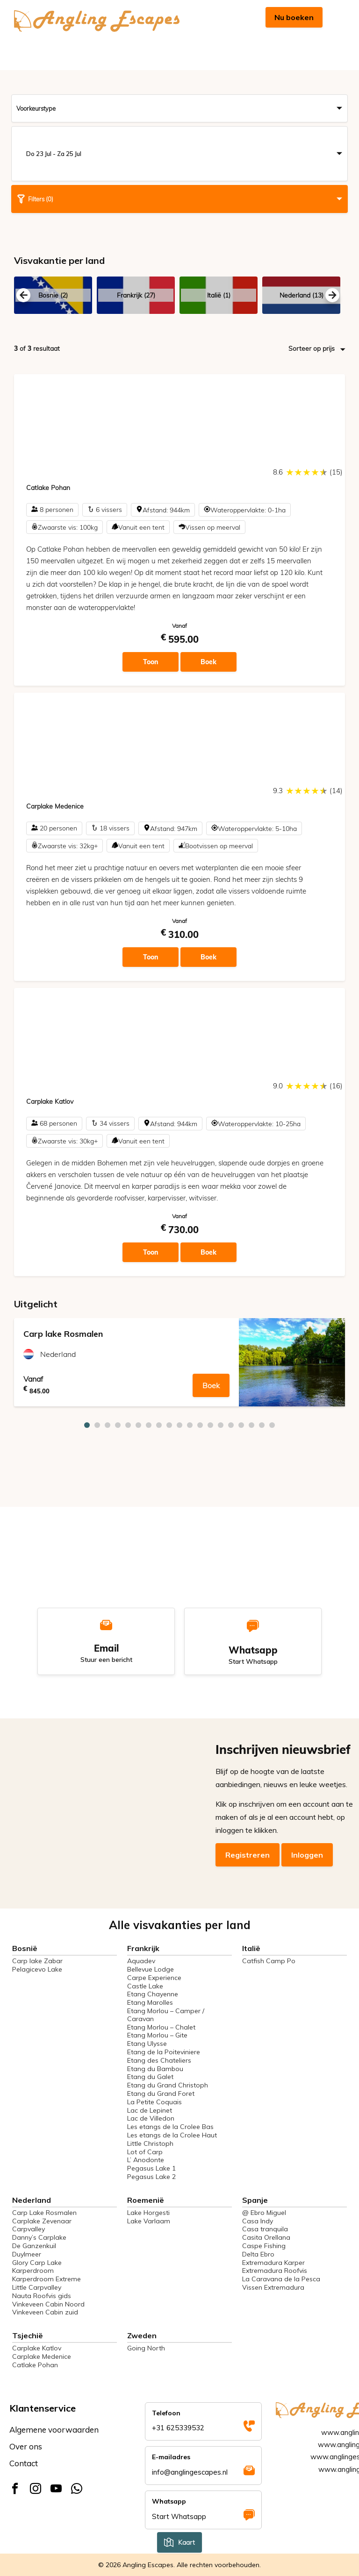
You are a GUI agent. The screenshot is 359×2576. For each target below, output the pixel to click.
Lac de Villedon (150, 2118)
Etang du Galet (150, 2076)
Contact (23, 2463)
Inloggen (307, 1854)
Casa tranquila (265, 2229)
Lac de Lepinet (149, 2110)
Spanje (255, 2200)
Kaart (179, 2542)
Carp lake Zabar (37, 1961)
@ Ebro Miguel (264, 2212)
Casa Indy (257, 2221)
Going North (146, 2348)
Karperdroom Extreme (46, 2279)
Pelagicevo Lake (37, 1969)
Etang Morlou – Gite (157, 2035)
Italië (251, 1948)
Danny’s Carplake (39, 2237)
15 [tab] (231, 1425)
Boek (208, 662)
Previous (23, 295)
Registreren (247, 1854)
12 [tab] (200, 1425)
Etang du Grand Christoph (167, 2085)
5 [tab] (128, 1425)
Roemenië (145, 2200)
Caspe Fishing (264, 2246)
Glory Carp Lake (37, 2262)
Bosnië (24, 1948)
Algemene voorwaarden (54, 2429)
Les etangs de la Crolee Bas (170, 2126)
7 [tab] (148, 1425)
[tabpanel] (179, 1362)
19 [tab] (272, 1425)
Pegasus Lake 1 (151, 2168)
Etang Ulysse (147, 2043)
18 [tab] (262, 1425)
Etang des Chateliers (159, 2060)
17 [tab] (251, 1425)
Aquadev (141, 1961)
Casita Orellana (266, 2237)
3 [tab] (107, 1425)
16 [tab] (241, 1425)
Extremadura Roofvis (274, 2270)
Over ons (25, 2446)
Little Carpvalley (36, 2287)
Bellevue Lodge (150, 1969)
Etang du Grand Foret (160, 2093)
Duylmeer (26, 2254)
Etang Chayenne (152, 1994)
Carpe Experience (154, 1977)
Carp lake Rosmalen (63, 1333)
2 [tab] (97, 1425)
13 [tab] (210, 1425)
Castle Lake (145, 1986)
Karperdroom (33, 2270)
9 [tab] (169, 1425)
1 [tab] (87, 1425)
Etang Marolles (150, 2002)
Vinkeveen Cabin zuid (45, 2312)
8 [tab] (159, 1425)
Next (332, 295)
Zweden (142, 2335)
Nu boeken (294, 17)
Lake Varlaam (148, 2221)
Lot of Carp (145, 2152)
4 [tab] (118, 1425)
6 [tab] (138, 1425)
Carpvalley (28, 2229)
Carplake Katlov (36, 2348)
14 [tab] (220, 1425)
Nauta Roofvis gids (41, 2296)
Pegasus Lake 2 (151, 2176)
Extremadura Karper (273, 2262)
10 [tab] (179, 1425)
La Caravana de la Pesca (281, 2279)
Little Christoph (150, 2143)
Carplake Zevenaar (42, 2221)
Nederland (58, 1354)
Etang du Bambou (155, 2069)
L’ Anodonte (145, 2160)
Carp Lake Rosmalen (44, 2212)
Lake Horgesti (148, 2212)
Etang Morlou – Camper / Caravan (165, 2015)
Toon (150, 662)
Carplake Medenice (41, 2356)
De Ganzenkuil (34, 2246)
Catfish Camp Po (268, 1961)
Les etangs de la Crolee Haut (172, 2135)
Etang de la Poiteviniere (163, 2052)
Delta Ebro (258, 2254)
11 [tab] (190, 1425)
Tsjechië (27, 2335)
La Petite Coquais (154, 2102)
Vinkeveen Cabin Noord (48, 2304)
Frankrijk (143, 1948)
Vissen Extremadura (273, 2287)
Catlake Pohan (35, 2365)
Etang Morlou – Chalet (161, 2027)
